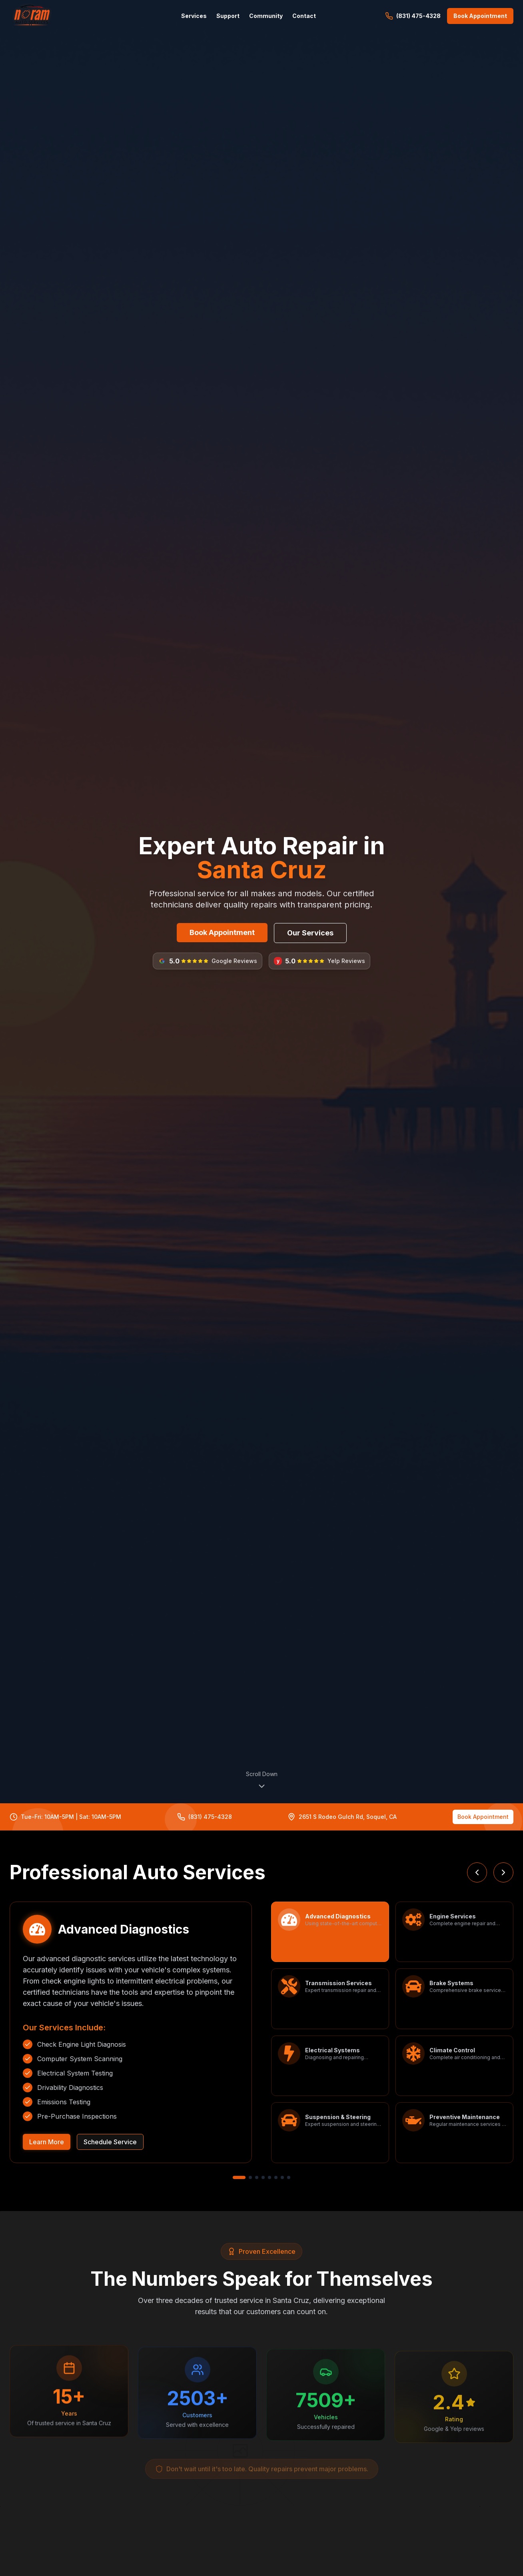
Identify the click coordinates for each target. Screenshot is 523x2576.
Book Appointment (222, 932)
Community (266, 15)
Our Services (310, 933)
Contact (304, 15)
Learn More (46, 2142)
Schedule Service (110, 2142)
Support (228, 15)
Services (194, 15)
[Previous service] (477, 1872)
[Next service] (503, 1872)
